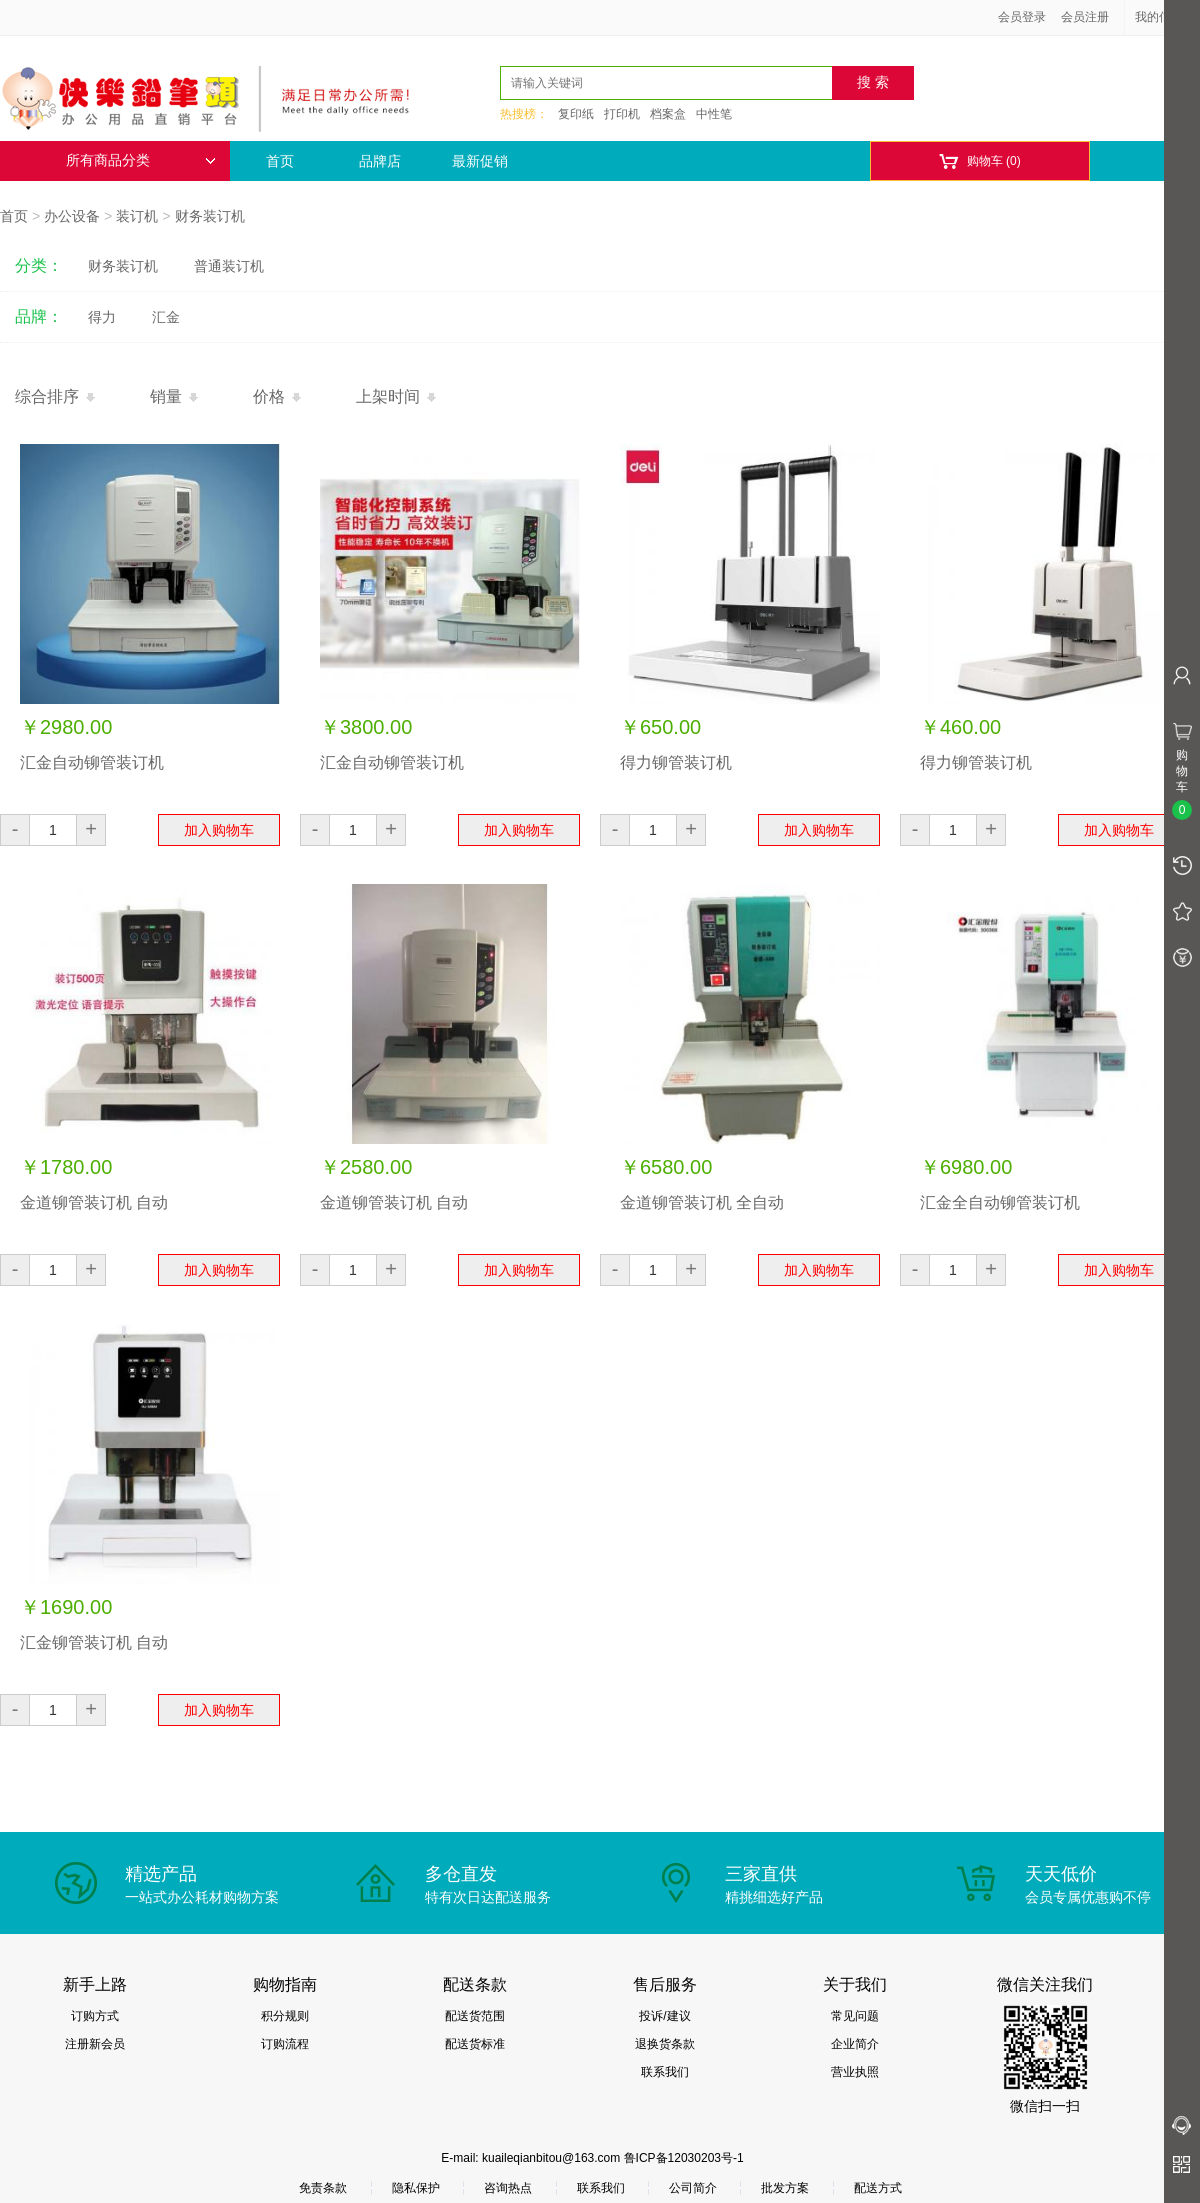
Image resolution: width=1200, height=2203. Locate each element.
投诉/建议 (664, 2016)
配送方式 (878, 2188)
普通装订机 (229, 266)
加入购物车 (219, 830)
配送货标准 (475, 2044)
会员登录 (1022, 17)
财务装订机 (210, 216)
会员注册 (1085, 17)
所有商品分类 (141, 160)
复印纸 (576, 114)
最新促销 (480, 161)
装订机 (137, 216)
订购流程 (285, 2044)
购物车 (979, 161)
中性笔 (714, 114)
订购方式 (95, 2016)
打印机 (622, 114)
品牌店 (380, 161)
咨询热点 (508, 2188)
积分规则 (285, 2016)
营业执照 (855, 2072)
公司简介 (693, 2188)
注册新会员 (95, 2044)
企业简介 (855, 2044)
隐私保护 (416, 2188)
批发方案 (785, 2188)
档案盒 (668, 114)
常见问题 (855, 2016)
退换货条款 (665, 2044)
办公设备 (72, 216)
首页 (280, 161)
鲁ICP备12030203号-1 (684, 2158)
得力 (102, 317)
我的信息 (1166, 17)
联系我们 (665, 2072)
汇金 (166, 317)
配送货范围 (475, 2016)
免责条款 (323, 2188)
